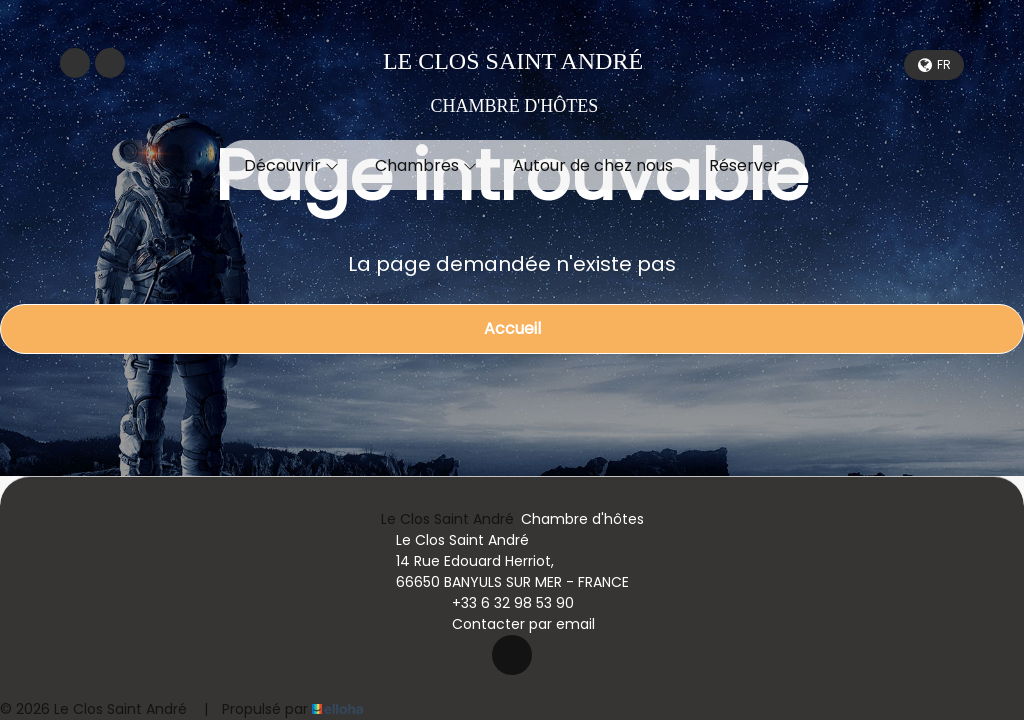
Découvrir (291, 165)
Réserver (744, 165)
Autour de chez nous (593, 165)
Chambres (426, 165)
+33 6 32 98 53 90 (501, 603)
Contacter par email (512, 624)
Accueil (512, 328)
